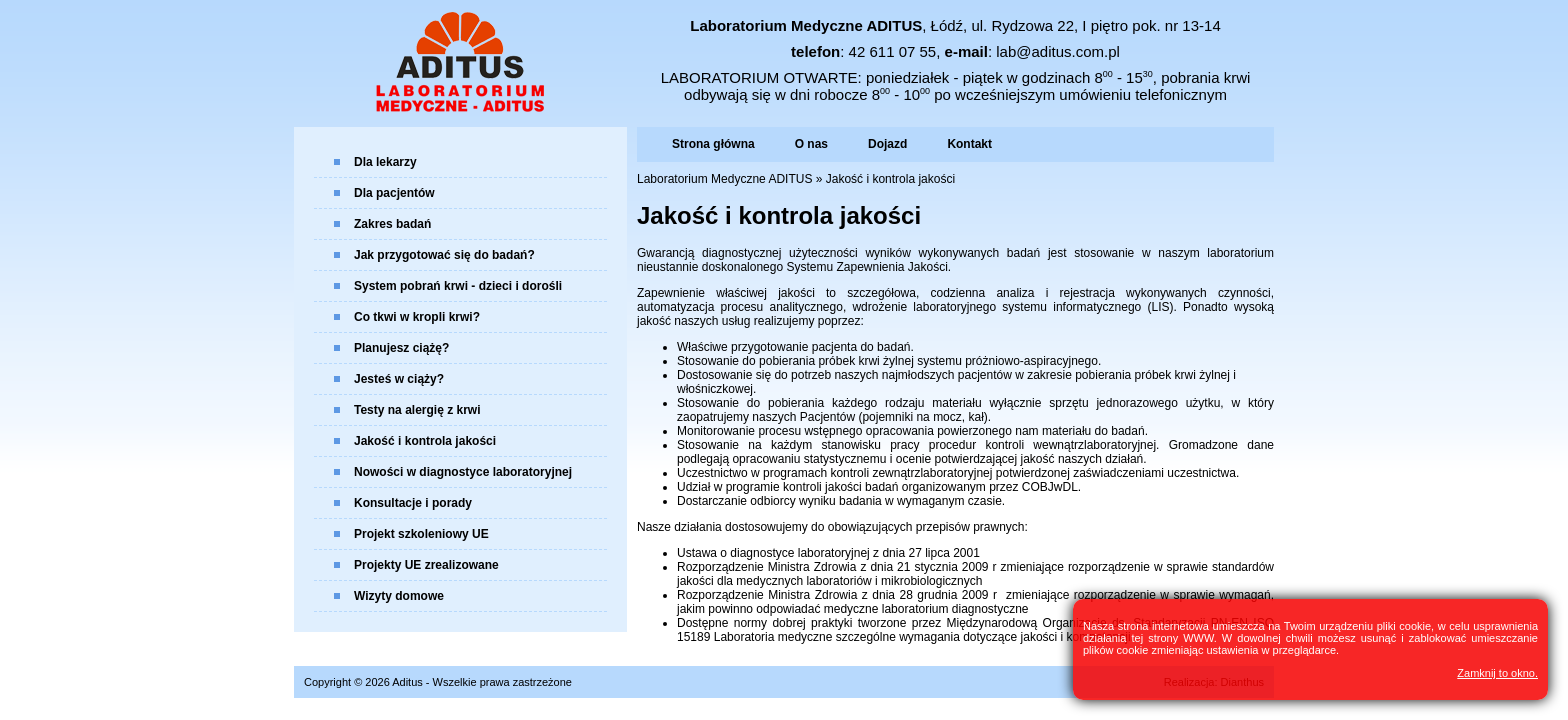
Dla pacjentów (394, 193)
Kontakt (969, 144)
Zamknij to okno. (1497, 673)
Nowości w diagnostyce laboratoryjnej (463, 472)
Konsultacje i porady (413, 503)
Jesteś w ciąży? (399, 379)
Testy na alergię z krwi (417, 410)
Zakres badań (392, 224)
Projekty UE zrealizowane (426, 565)
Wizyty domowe (399, 596)
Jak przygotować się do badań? (444, 255)
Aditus (407, 682)
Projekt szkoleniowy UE (421, 534)
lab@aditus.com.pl (1058, 51)
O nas (811, 144)
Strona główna (713, 144)
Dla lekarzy (385, 162)
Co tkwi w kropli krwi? (417, 317)
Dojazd (887, 144)
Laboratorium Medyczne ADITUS (724, 179)
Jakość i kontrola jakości (425, 441)
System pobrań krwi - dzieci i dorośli (458, 286)
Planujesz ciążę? (401, 348)
